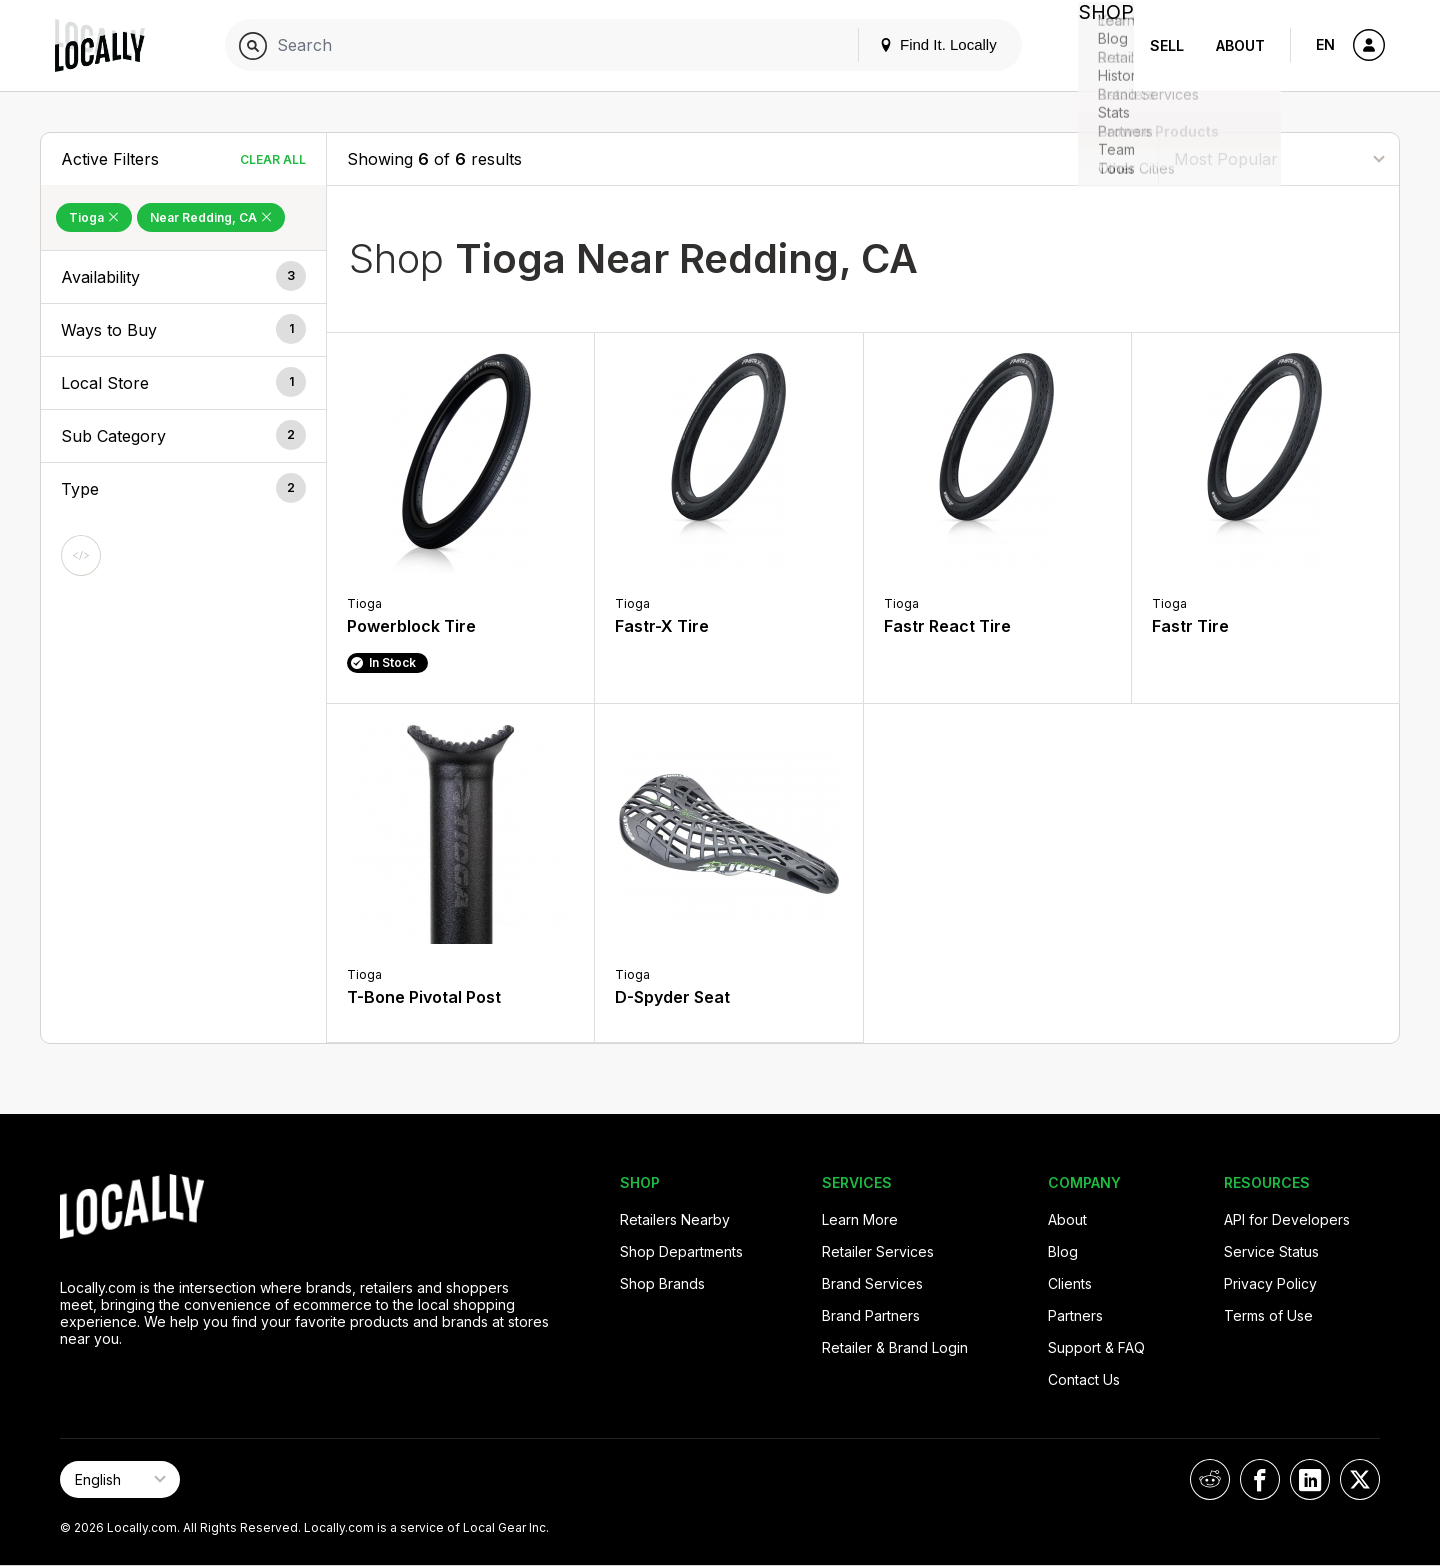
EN (1325, 44)
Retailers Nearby (675, 1219)
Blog (1063, 1251)
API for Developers (1287, 1219)
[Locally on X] (1360, 1479)
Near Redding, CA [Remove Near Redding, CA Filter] (211, 217)
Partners (1075, 1315)
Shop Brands (662, 1283)
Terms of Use (1268, 1315)
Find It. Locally (922, 44)
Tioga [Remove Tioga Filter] (94, 217)
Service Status (1271, 1251)
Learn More (860, 1219)
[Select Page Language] (120, 1479)
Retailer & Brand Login (895, 1347)
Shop (1098, 45)
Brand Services (872, 1283)
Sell (1167, 45)
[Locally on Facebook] (1260, 1479)
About (1240, 45)
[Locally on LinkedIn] (1310, 1479)
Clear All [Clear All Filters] (273, 159)
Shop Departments (681, 1251)
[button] (183, 277)
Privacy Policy (1270, 1283)
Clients (1070, 1283)
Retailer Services (878, 1251)
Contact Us (1084, 1379)
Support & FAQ (1096, 1347)
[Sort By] (1279, 158)
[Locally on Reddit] (1210, 1479)
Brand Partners (871, 1315)
